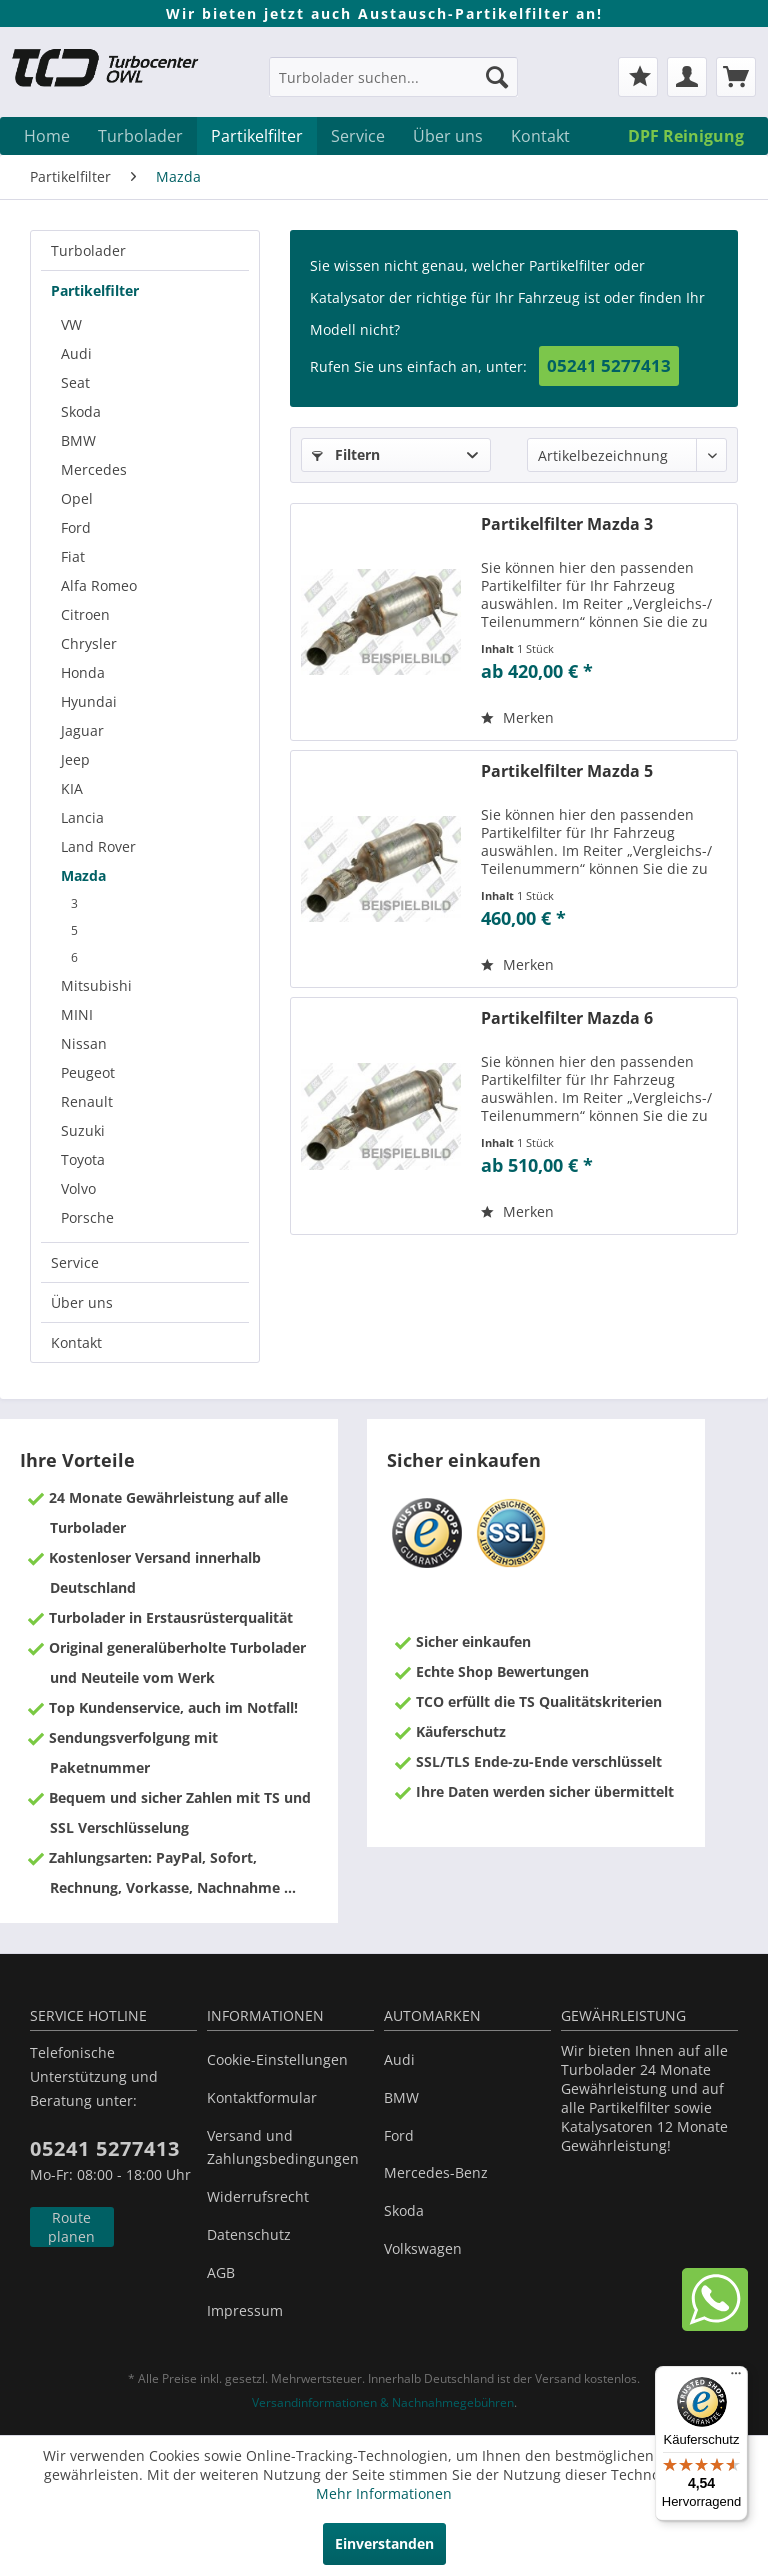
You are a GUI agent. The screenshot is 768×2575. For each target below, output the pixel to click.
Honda (83, 672)
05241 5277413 (609, 365)
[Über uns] (448, 136)
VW (71, 324)
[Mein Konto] (687, 77)
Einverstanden (384, 2543)
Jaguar (82, 730)
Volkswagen (423, 2248)
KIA (72, 788)
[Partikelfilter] (257, 136)
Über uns (82, 1302)
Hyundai (89, 701)
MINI (77, 1014)
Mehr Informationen (384, 2493)
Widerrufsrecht (258, 2196)
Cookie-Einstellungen (277, 2059)
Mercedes (94, 469)
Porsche (87, 1217)
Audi (76, 353)
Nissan (84, 1043)
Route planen (71, 2227)
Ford (76, 527)
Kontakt (76, 1342)
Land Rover (98, 846)
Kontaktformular (262, 2097)
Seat (75, 382)
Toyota (83, 1159)
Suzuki (83, 1130)
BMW (78, 440)
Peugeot (88, 1072)
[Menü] (736, 2378)
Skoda (81, 411)
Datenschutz (249, 2234)
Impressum (245, 2310)
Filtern (346, 454)
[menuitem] (394, 86)
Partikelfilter (95, 290)
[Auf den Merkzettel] (517, 718)
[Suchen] (497, 77)
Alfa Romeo (99, 585)
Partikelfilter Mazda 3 (567, 524)
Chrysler (89, 643)
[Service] (358, 136)
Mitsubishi (96, 985)
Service (75, 1262)
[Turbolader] (140, 136)
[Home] (47, 136)
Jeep (75, 759)
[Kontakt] (540, 136)
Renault (87, 1101)
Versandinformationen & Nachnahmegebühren (383, 2402)
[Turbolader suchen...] (394, 77)
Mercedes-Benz (436, 2172)
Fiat (73, 556)
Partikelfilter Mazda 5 (567, 771)
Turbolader (88, 250)
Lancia (82, 817)
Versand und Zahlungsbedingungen (283, 2147)
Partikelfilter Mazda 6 (567, 1018)
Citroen (85, 614)
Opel (77, 498)
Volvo (78, 1188)
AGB (221, 2272)
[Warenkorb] (736, 77)
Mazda (83, 875)
